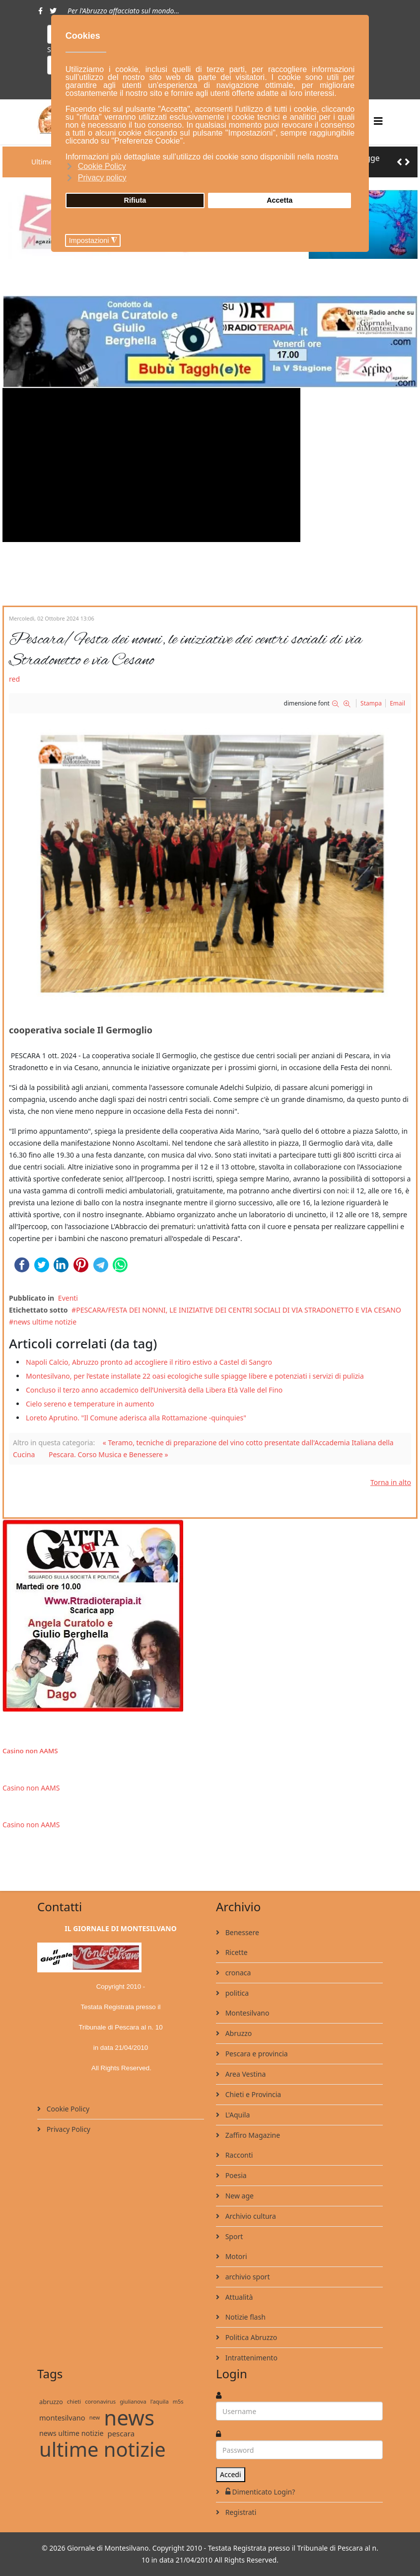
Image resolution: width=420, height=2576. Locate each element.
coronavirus (100, 2401)
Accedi (230, 2474)
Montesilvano (246, 2013)
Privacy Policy (67, 2129)
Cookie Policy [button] (102, 166)
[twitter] (53, 10)
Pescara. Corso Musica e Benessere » (108, 1454)
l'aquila (159, 2401)
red (14, 679)
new (94, 2417)
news (129, 2417)
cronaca (237, 1972)
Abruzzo (237, 2033)
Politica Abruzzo (250, 2337)
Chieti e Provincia (252, 2094)
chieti (74, 2401)
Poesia (235, 2175)
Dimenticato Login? (259, 2492)
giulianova (133, 2401)
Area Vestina (244, 2074)
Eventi (68, 1298)
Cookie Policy (67, 2108)
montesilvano (62, 2417)
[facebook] (40, 10)
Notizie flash (244, 2317)
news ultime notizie (44, 1322)
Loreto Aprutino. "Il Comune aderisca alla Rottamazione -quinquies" (136, 1417)
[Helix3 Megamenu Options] (378, 121)
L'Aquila (236, 2114)
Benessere (241, 1932)
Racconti (238, 2155)
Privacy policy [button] (102, 177)
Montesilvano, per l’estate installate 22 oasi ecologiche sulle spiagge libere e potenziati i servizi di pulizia (195, 1376)
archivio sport (246, 2276)
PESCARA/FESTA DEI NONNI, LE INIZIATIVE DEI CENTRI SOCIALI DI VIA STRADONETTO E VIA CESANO (238, 1310)
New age (238, 2195)
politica (236, 1993)
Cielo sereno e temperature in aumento (90, 1403)
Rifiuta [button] (135, 200)
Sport (233, 2236)
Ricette (235, 1952)
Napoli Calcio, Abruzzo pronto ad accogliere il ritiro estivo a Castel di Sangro (149, 1362)
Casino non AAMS (30, 1750)
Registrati (239, 2512)
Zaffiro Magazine (251, 2135)
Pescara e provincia (255, 2053)
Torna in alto (390, 1482)
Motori (235, 2256)
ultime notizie (102, 2449)
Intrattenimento (250, 2357)
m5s (178, 2401)
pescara (121, 2433)
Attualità (238, 2297)
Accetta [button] (279, 200)
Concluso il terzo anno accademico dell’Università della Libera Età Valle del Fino (154, 1390)
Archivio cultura (249, 2216)
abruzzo (51, 2401)
